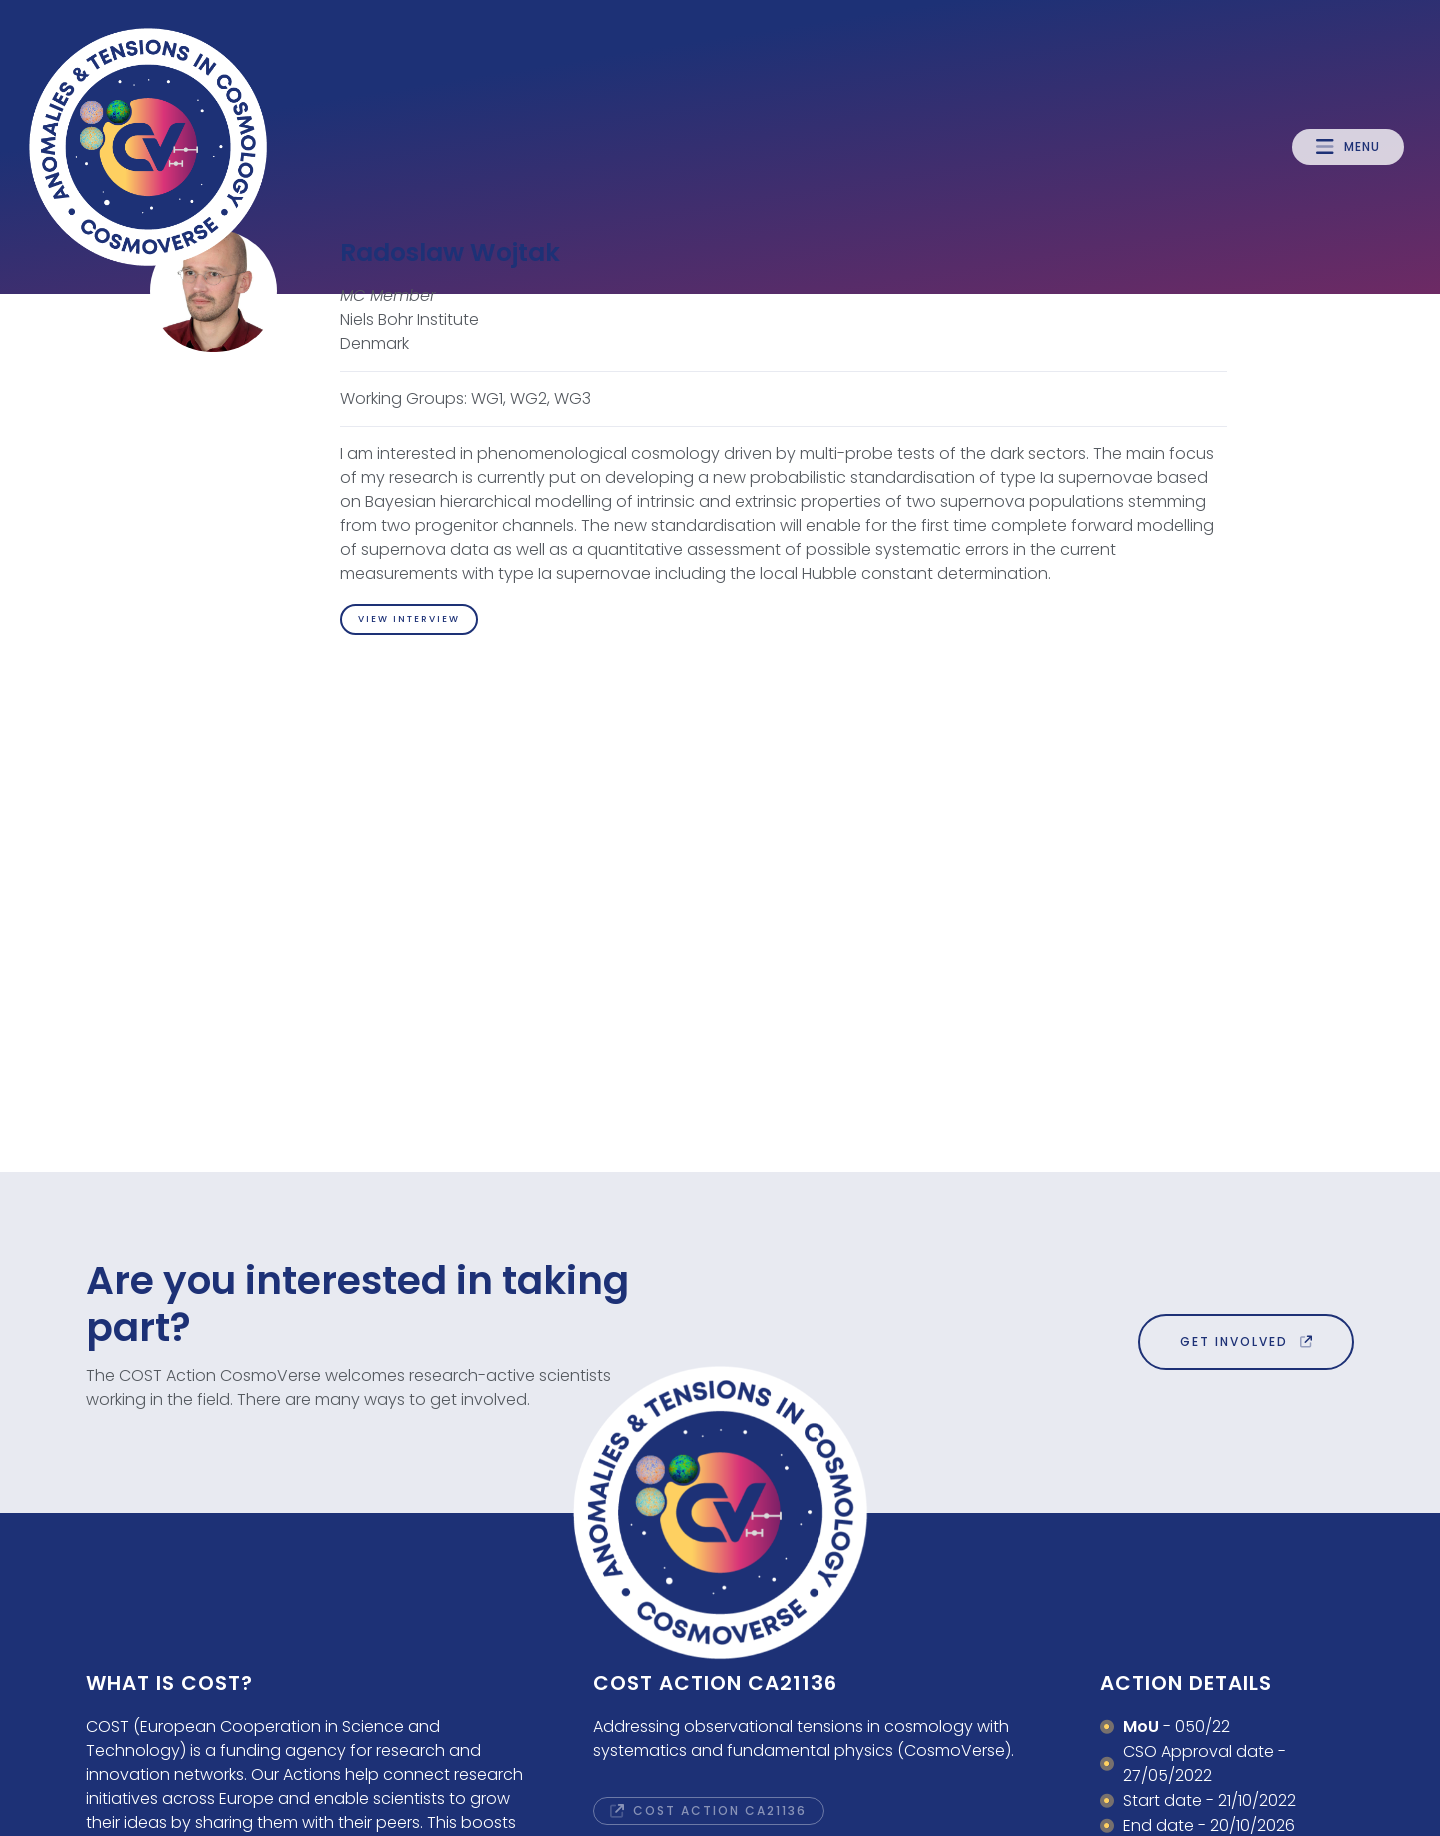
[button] (1348, 147)
